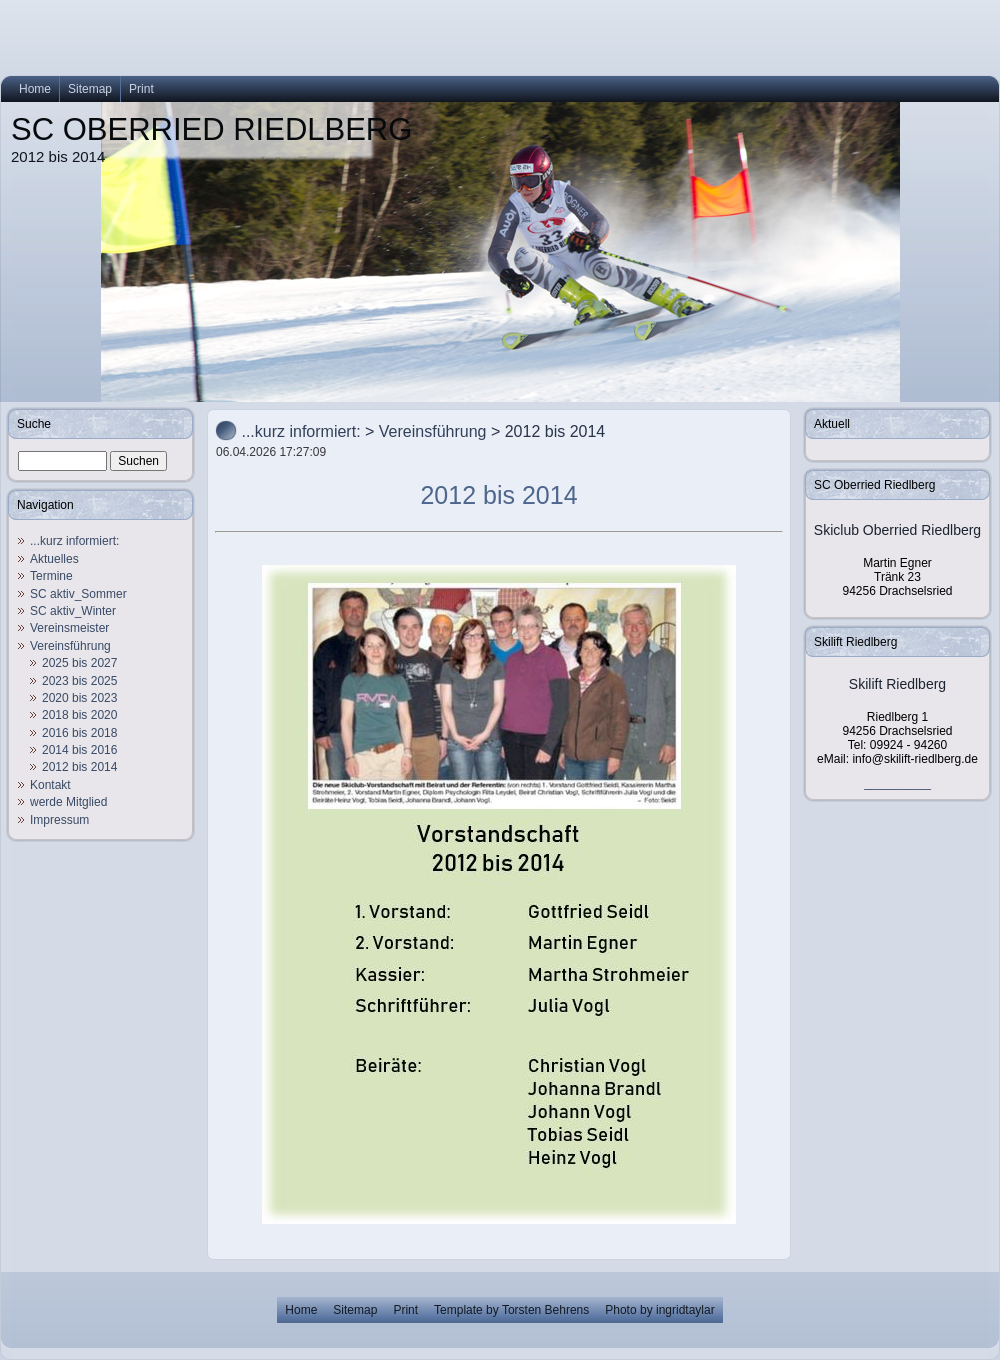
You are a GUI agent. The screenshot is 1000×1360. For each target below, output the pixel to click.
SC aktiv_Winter (73, 611)
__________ (897, 783)
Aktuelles (54, 559)
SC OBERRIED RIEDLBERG (211, 129)
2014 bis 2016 (79, 750)
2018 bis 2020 (79, 715)
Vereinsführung (70, 646)
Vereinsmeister (69, 628)
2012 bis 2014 (79, 767)
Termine (51, 576)
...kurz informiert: (74, 541)
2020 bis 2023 (79, 698)
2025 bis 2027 (79, 663)
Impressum (59, 820)
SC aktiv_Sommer (78, 594)
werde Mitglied (68, 802)
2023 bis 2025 (79, 681)
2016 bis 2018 (79, 733)
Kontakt (50, 785)
